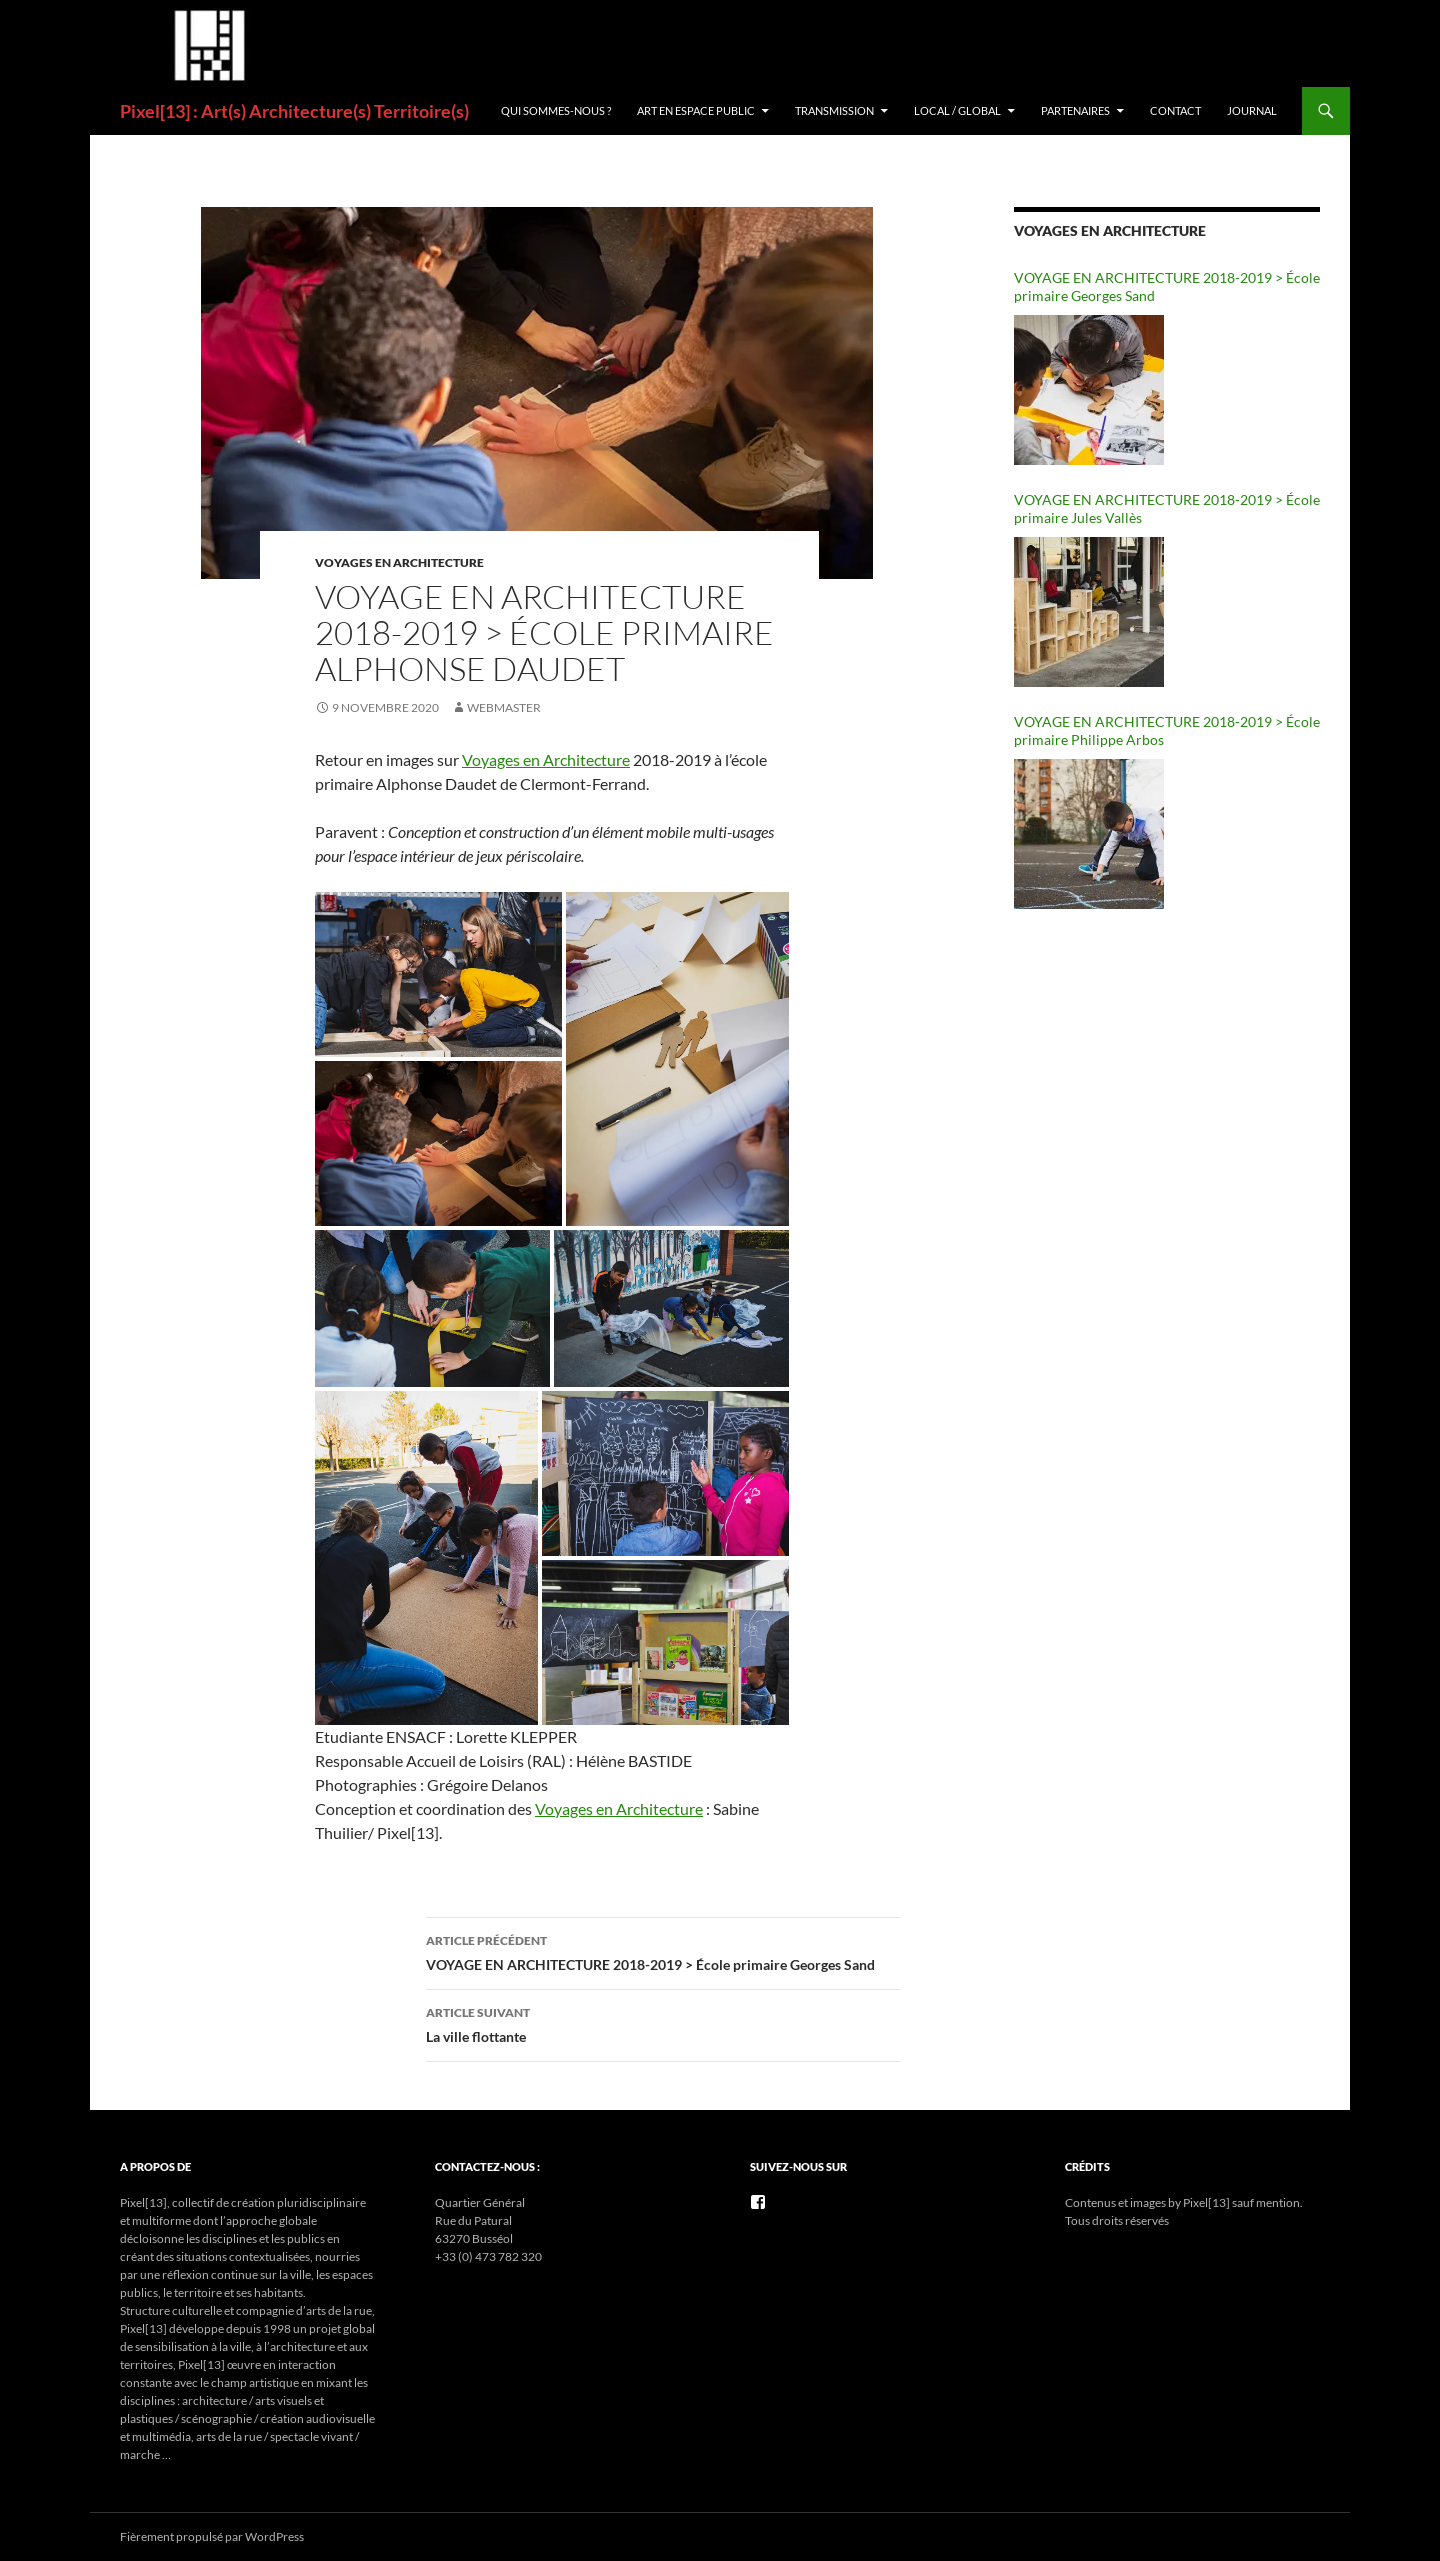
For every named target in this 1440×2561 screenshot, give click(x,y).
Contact (1175, 110)
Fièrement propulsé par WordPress (212, 2536)
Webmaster (504, 707)
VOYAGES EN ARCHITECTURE (399, 562)
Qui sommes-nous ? (556, 110)
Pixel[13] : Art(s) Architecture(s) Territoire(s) (294, 111)
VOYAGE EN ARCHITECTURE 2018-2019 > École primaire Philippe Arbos (1167, 730)
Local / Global (957, 110)
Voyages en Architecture (546, 759)
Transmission (834, 110)
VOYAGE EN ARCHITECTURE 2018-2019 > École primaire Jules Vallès (1167, 508)
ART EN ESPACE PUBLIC (696, 110)
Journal (1252, 110)
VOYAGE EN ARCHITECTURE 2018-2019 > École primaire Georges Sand (663, 1951)
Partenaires (1075, 110)
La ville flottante (663, 2023)
